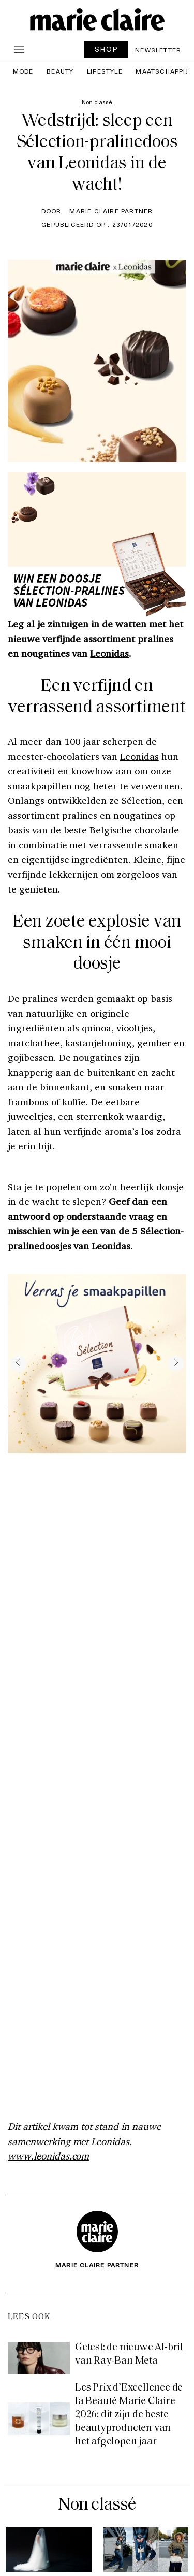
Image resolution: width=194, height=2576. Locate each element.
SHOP (106, 49)
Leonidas (109, 653)
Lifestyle (105, 71)
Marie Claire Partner (111, 211)
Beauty (60, 71)
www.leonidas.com (48, 2156)
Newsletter (158, 49)
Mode (23, 71)
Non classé (97, 2505)
